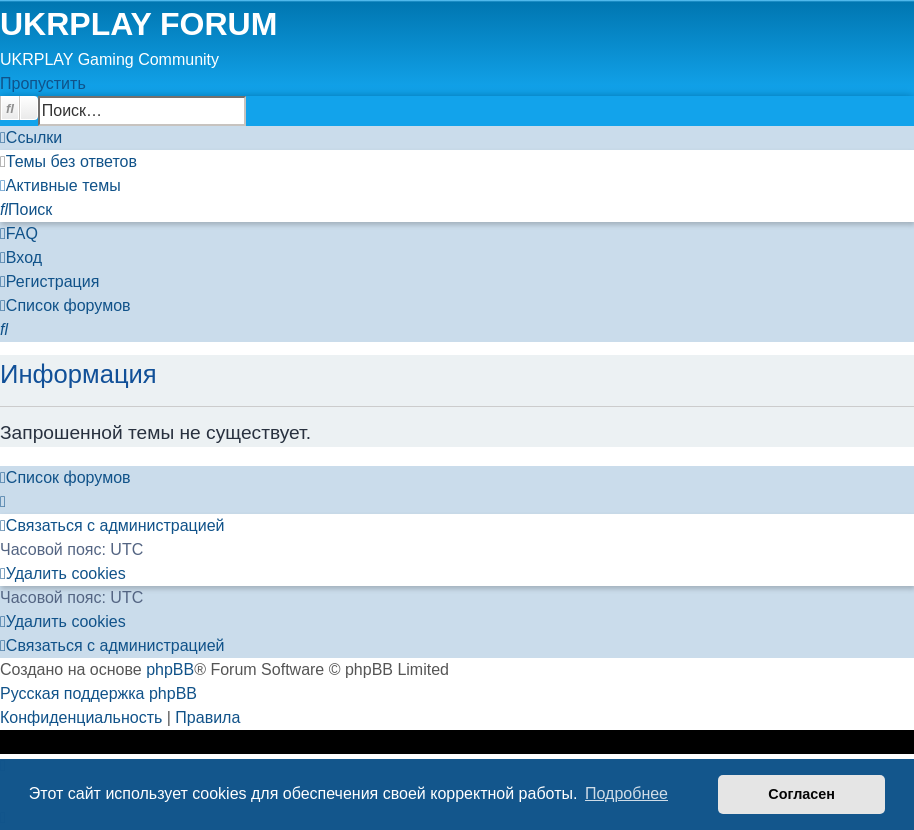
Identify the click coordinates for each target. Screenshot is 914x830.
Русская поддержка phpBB (98, 693)
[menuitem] (68, 161)
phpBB (170, 669)
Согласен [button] (801, 794)
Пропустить (43, 83)
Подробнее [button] (626, 793)
